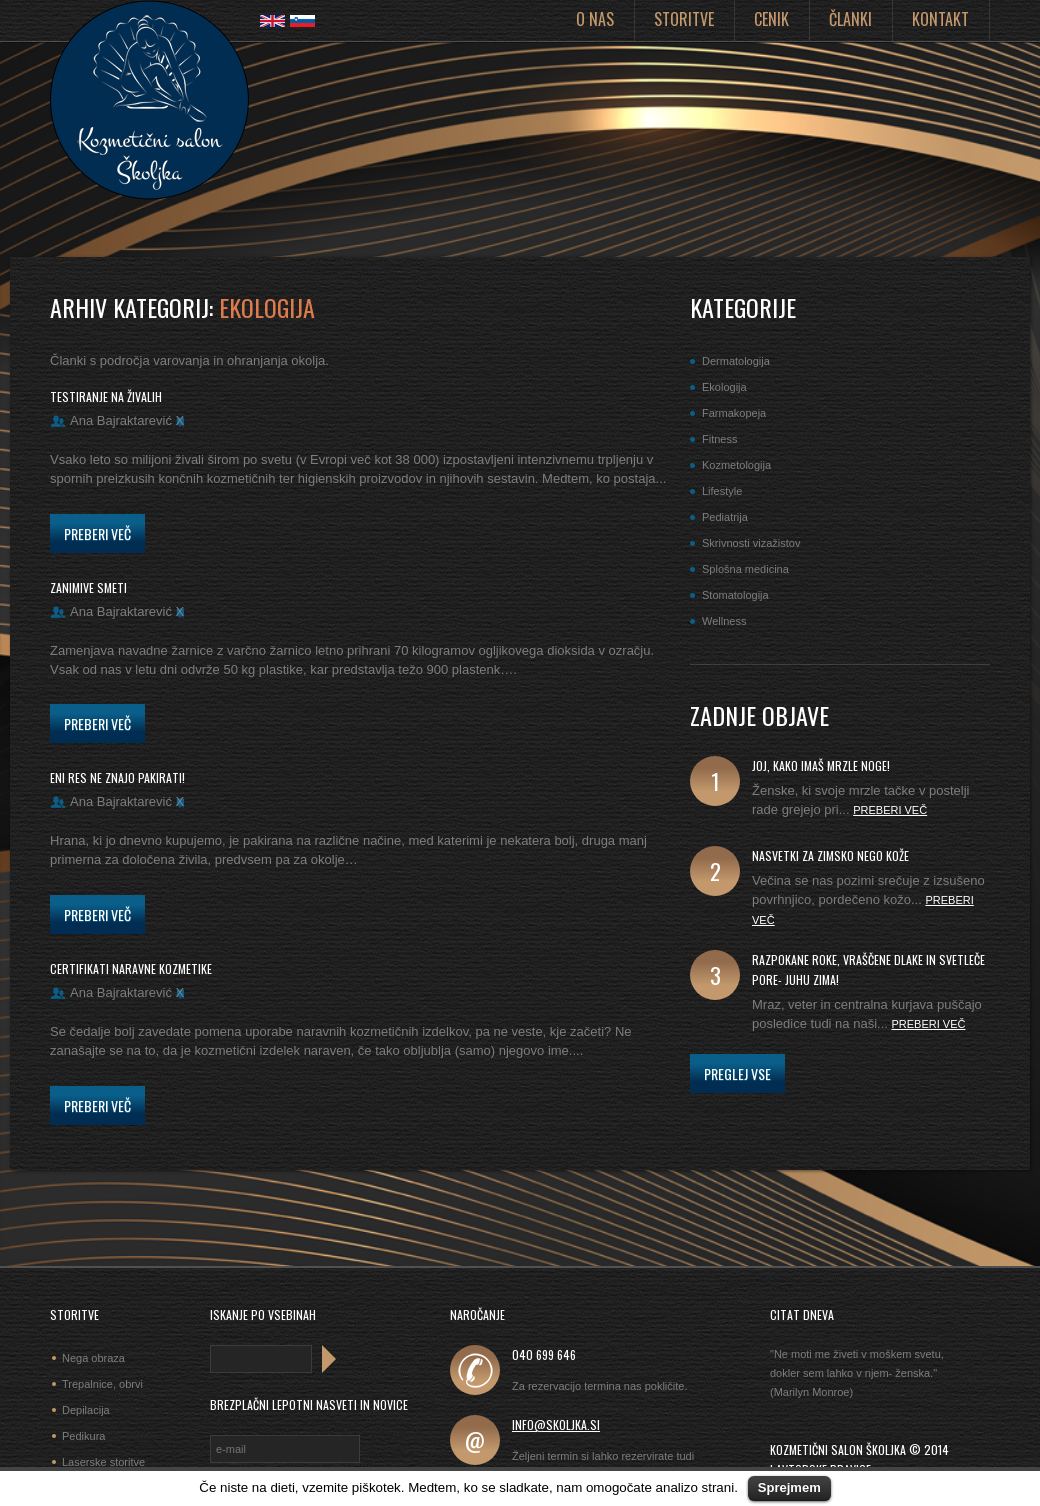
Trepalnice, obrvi (102, 1384)
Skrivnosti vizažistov (751, 543)
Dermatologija (736, 361)
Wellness (724, 621)
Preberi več (97, 533)
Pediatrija (725, 517)
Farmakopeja (734, 413)
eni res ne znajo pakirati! (117, 777)
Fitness (719, 439)
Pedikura (83, 1436)
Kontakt (940, 19)
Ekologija (724, 387)
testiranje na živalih (106, 396)
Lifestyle (722, 491)
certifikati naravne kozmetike (131, 968)
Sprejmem (789, 1487)
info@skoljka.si (556, 1424)
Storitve (684, 19)
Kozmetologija (736, 465)
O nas (595, 19)
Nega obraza (93, 1358)
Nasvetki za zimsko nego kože (830, 855)
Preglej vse (737, 1073)
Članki (850, 19)
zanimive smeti (88, 587)
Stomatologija (735, 595)
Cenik (771, 19)
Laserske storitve (103, 1462)
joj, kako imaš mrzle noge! (821, 765)
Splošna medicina (745, 569)
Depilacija (86, 1410)
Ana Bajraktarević (121, 420)
